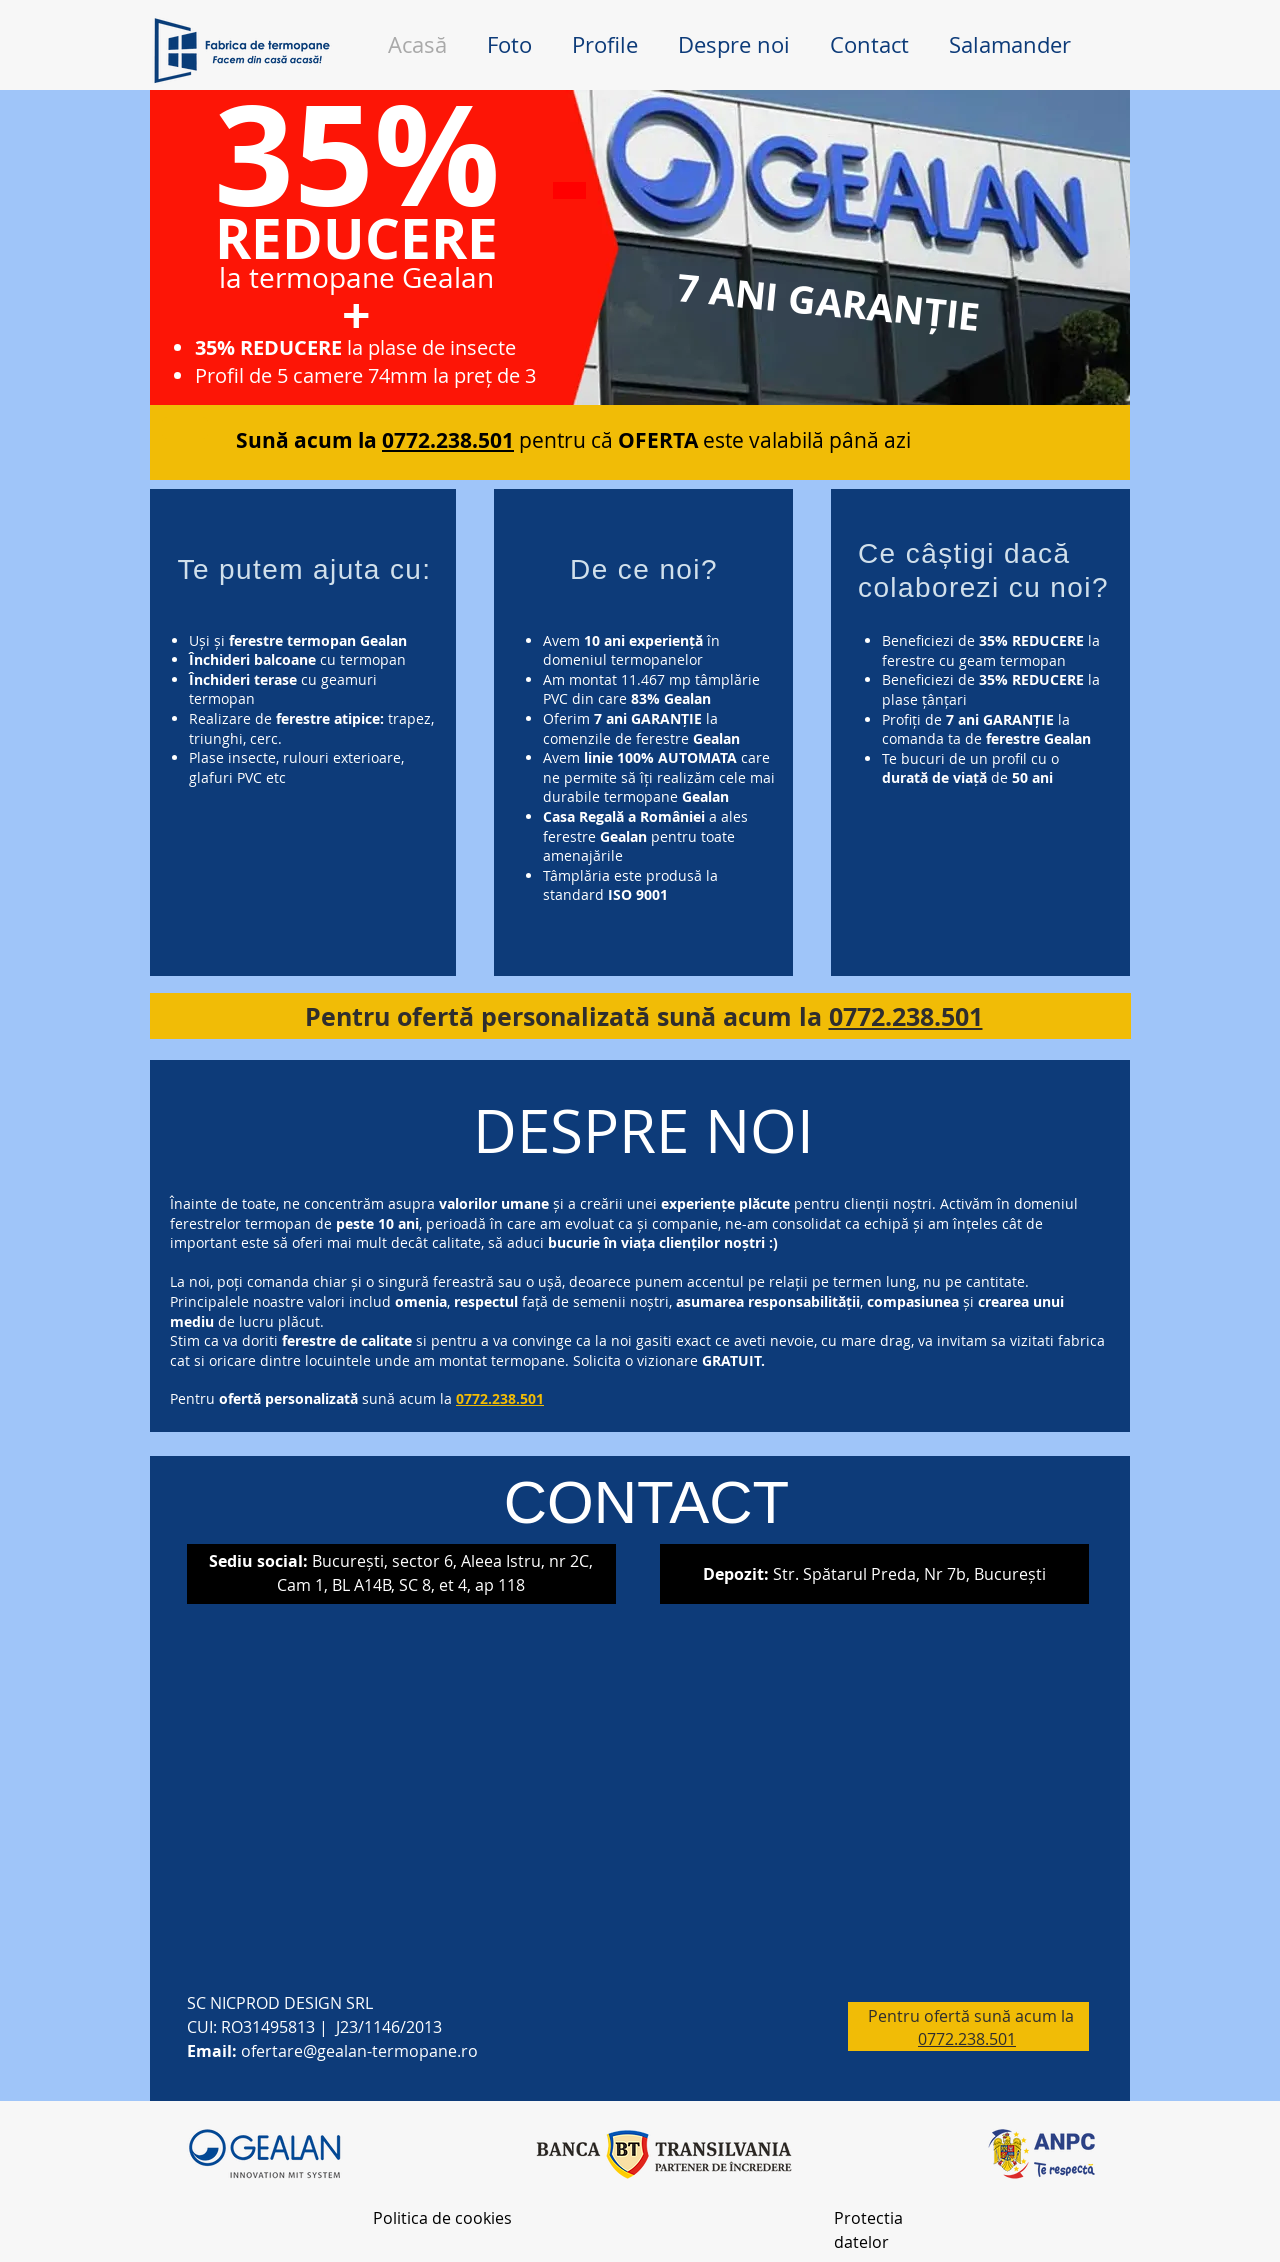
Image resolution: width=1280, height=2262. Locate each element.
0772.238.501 (906, 1016)
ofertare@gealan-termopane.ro (359, 2051)
